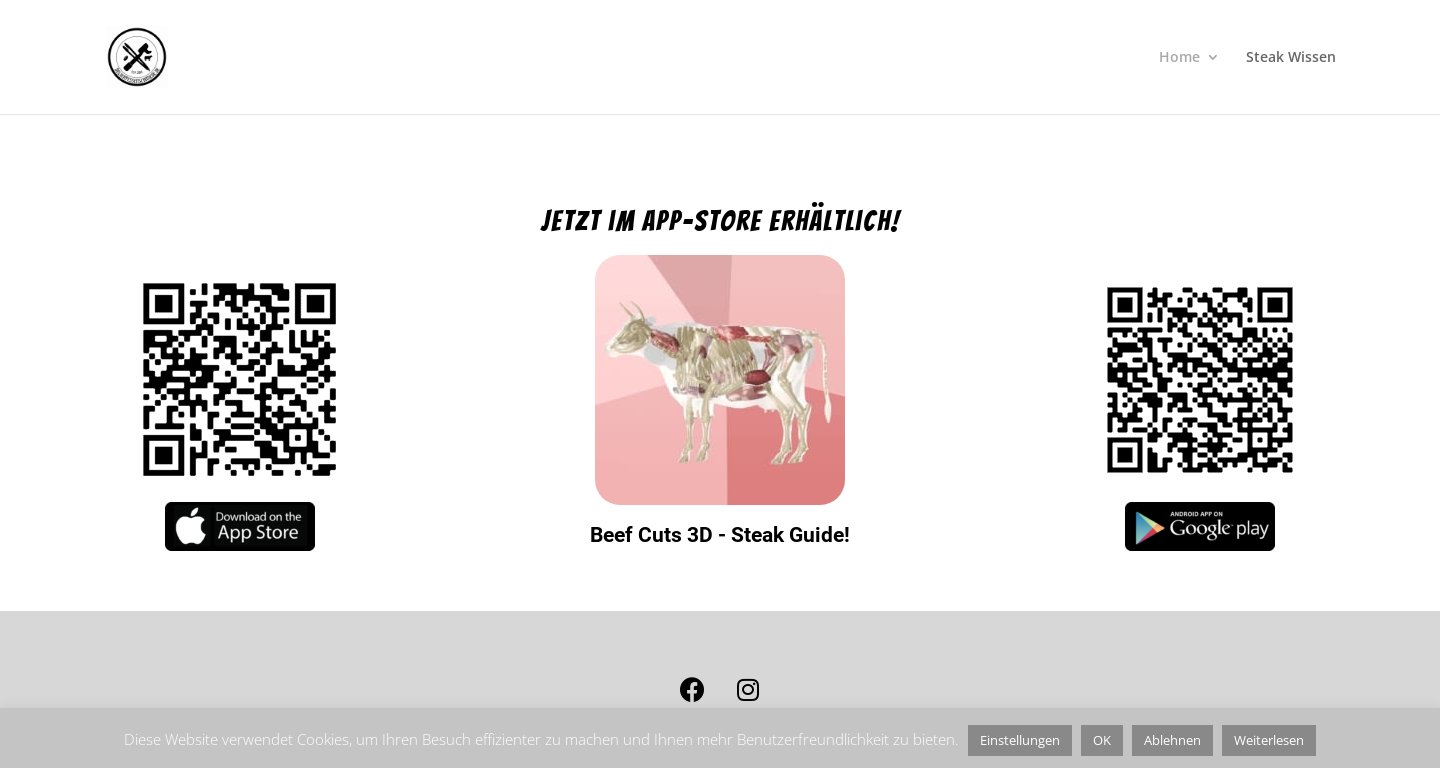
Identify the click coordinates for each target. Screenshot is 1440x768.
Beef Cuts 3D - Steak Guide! (720, 535)
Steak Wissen (1291, 58)
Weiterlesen (1269, 740)
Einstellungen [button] (1020, 740)
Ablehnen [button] (1172, 740)
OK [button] (1102, 740)
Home (1179, 58)
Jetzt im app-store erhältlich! (720, 221)
